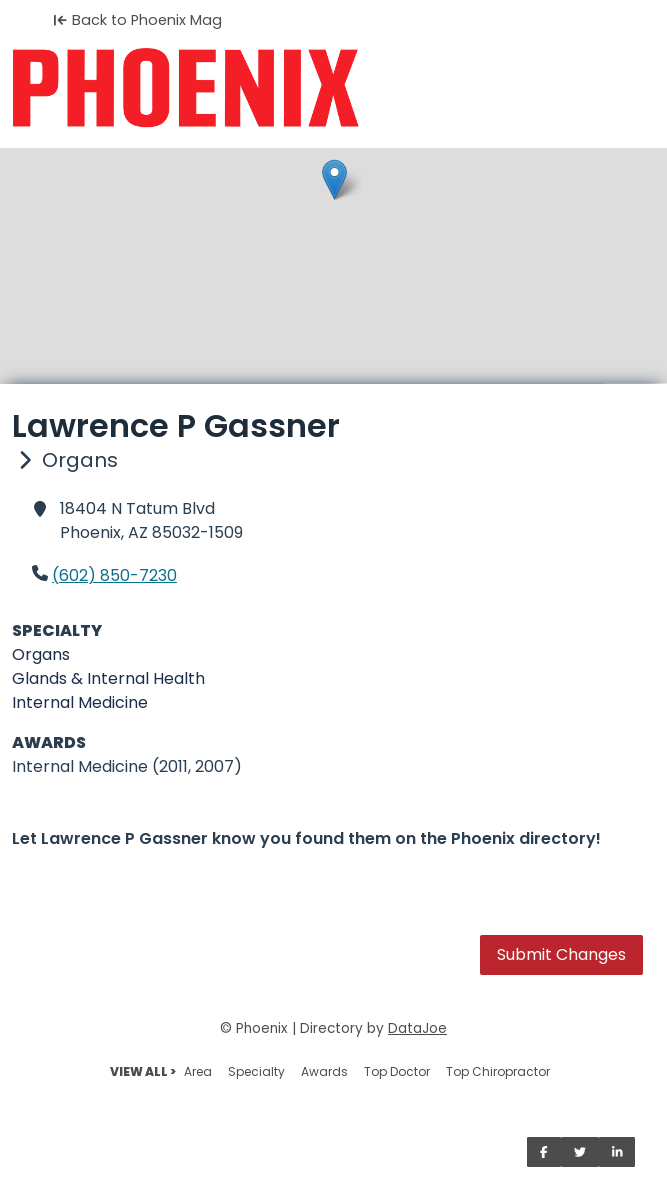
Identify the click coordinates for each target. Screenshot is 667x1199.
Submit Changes (561, 954)
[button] (334, 179)
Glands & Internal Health (108, 678)
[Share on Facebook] (544, 1152)
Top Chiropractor (498, 1071)
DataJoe (417, 1028)
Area (198, 1071)
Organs (41, 654)
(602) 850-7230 (114, 575)
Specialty (256, 1071)
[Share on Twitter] (580, 1152)
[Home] (333, 88)
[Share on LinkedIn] (617, 1152)
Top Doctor (397, 1071)
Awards (324, 1071)
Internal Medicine (80, 702)
